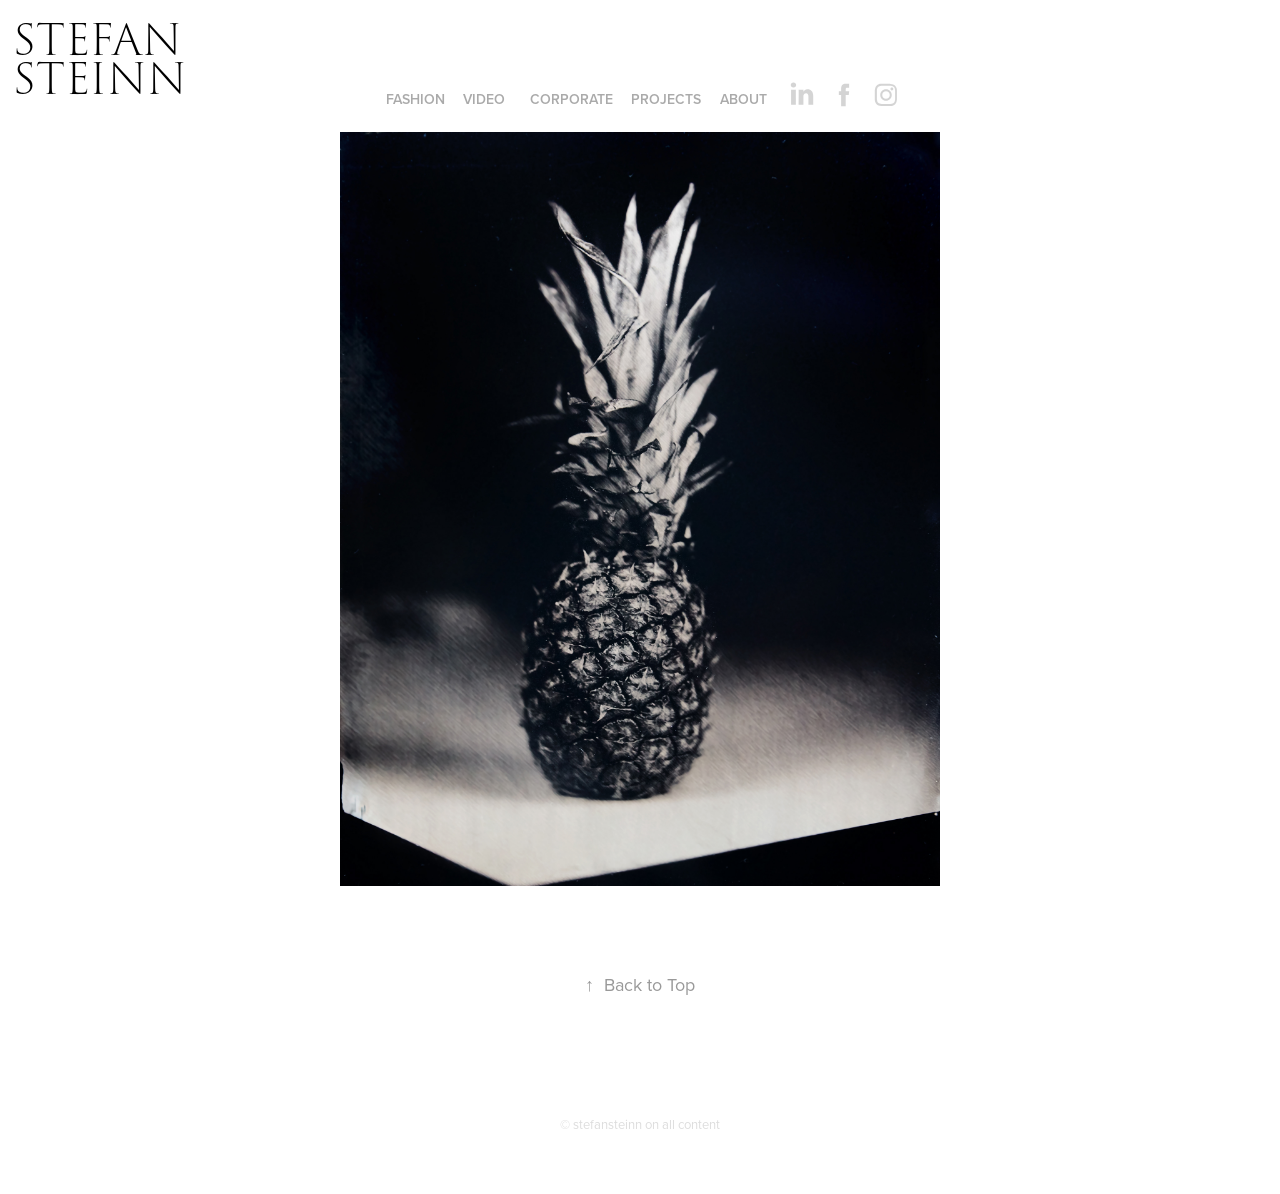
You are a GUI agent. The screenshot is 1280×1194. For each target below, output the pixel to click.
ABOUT (743, 99)
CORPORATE (571, 99)
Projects (666, 99)
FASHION (415, 99)
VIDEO (484, 99)
